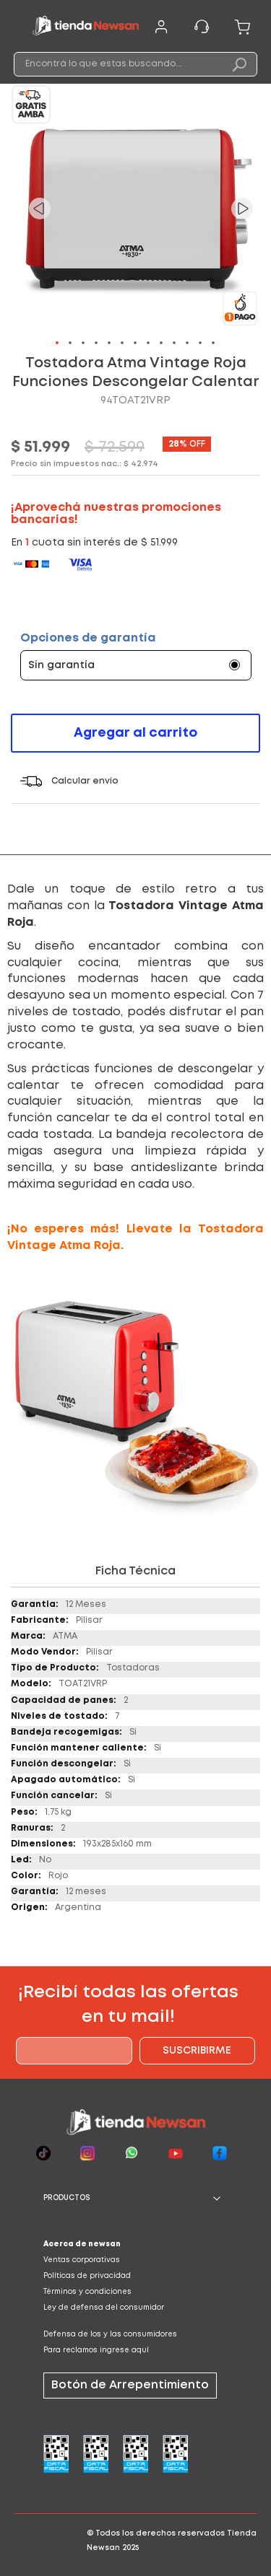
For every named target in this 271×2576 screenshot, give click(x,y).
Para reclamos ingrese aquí (96, 2350)
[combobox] (136, 64)
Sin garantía (61, 665)
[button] (40, 208)
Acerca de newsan (82, 2244)
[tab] (135, 2199)
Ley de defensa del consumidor (103, 2308)
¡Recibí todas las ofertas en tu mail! (128, 2005)
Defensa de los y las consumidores (110, 2334)
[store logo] (85, 27)
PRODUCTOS (66, 2198)
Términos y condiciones (87, 2292)
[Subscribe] (197, 2050)
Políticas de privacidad (87, 2276)
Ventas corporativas (81, 2260)
